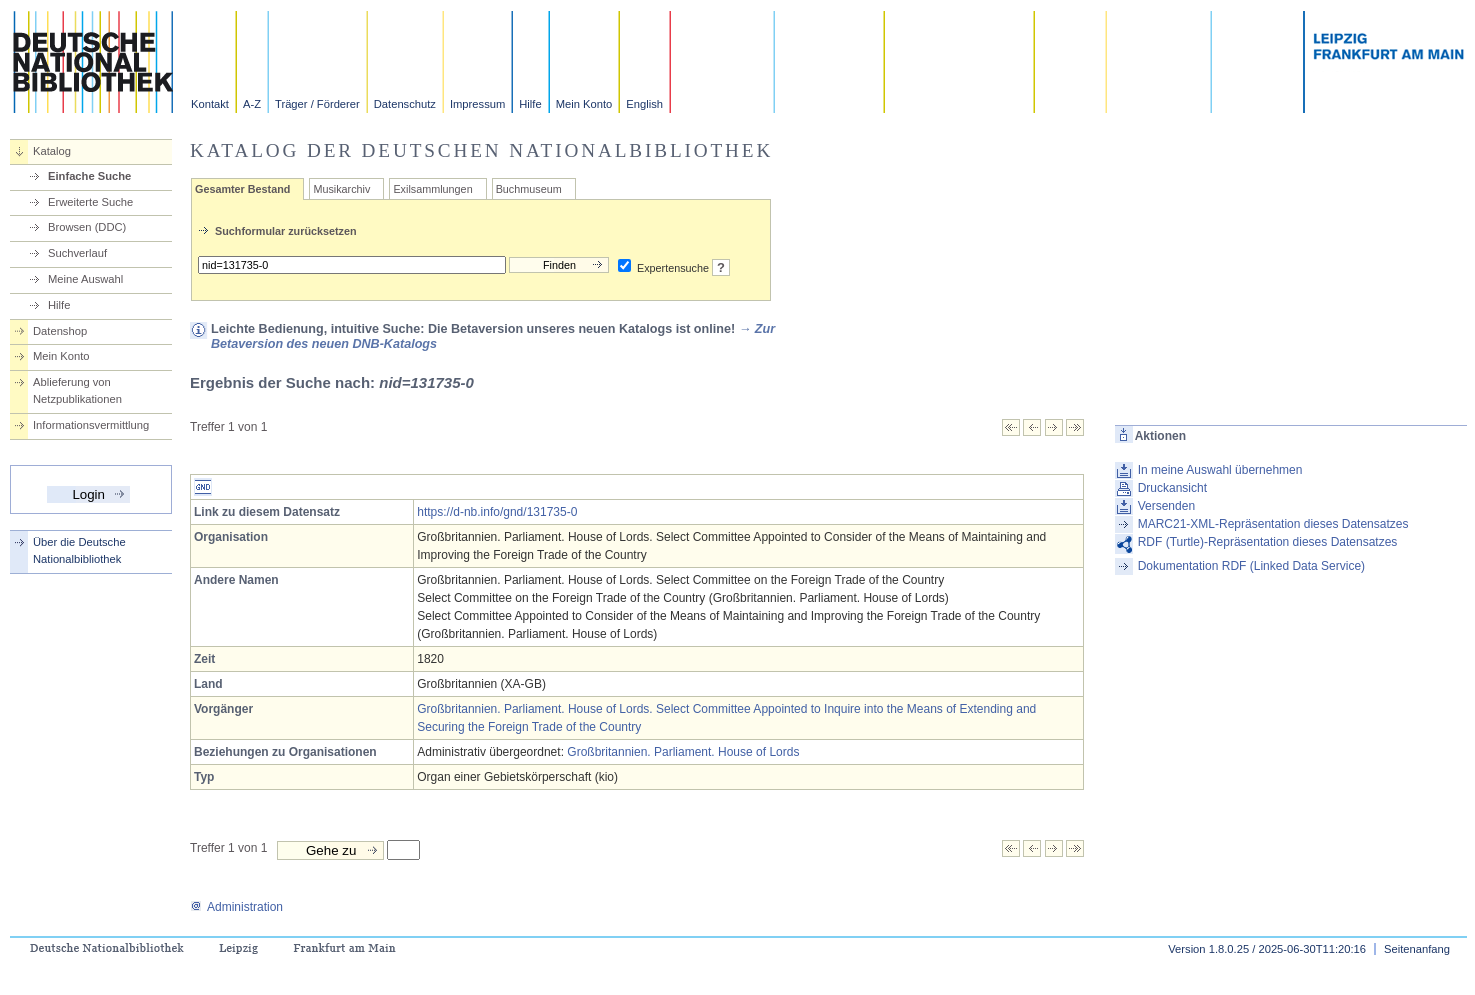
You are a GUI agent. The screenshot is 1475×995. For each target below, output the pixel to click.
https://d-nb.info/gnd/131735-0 (497, 512)
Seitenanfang (1417, 949)
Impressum (477, 104)
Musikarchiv (341, 189)
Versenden (1166, 506)
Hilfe (530, 104)
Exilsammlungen (432, 189)
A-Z (252, 104)
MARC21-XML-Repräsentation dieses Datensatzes (1273, 524)
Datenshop (60, 331)
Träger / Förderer (317, 104)
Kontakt (210, 104)
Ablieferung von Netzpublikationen (77, 390)
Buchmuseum (529, 189)
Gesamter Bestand (242, 189)
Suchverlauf (77, 253)
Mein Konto (584, 104)
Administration (236, 907)
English (644, 104)
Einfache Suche (89, 176)
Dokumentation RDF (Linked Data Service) (1251, 566)
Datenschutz (405, 104)
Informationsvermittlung (91, 425)
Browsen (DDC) (87, 227)
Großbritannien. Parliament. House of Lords (683, 752)
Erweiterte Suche (90, 202)
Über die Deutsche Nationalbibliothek (79, 550)
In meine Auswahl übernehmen (1220, 470)
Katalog (52, 151)
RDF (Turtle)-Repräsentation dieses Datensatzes (1268, 542)
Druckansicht (1172, 488)
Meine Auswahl (85, 279)
